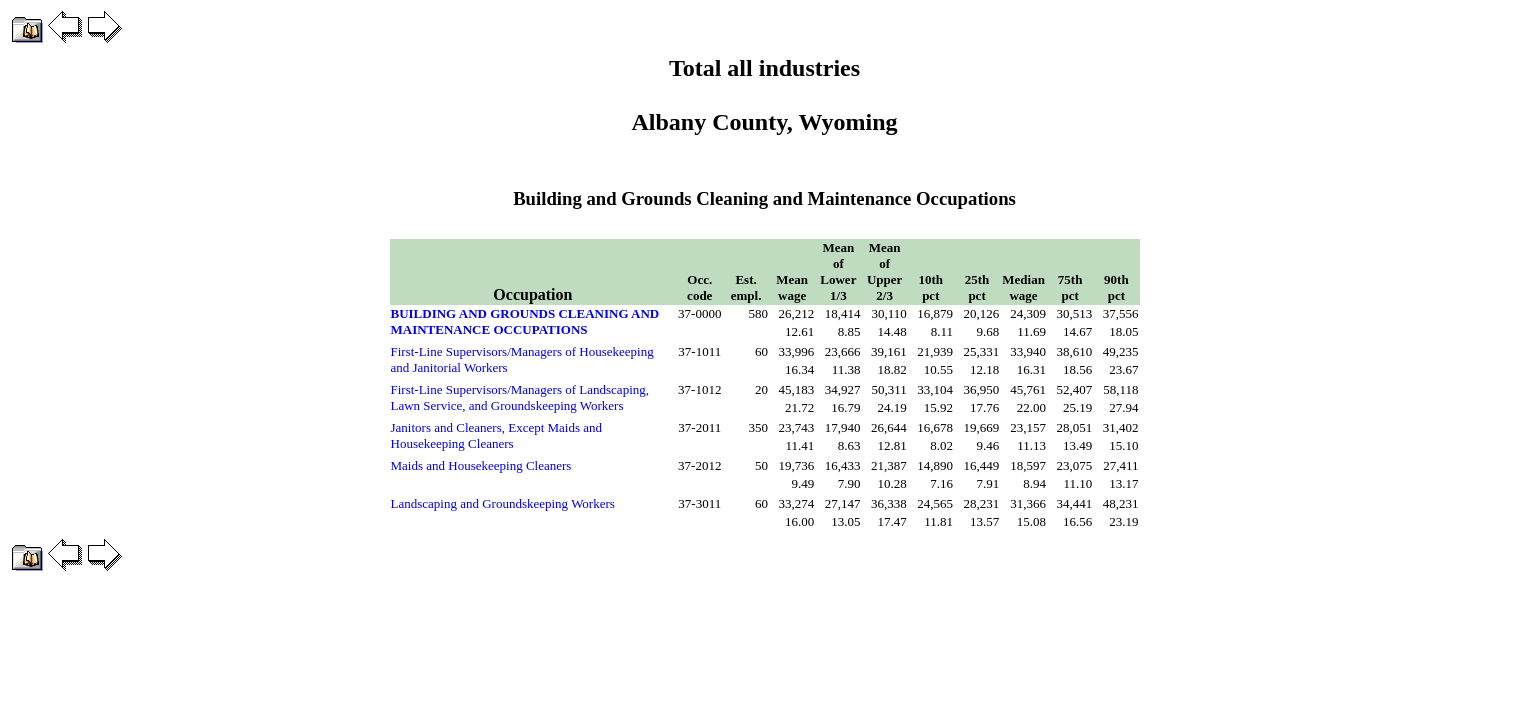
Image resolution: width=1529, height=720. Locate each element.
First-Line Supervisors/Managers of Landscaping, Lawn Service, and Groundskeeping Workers (520, 397)
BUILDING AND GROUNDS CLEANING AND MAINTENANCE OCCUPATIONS (525, 321)
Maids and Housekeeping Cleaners (481, 465)
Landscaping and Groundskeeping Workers (503, 503)
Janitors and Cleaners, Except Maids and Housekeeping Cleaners (497, 435)
